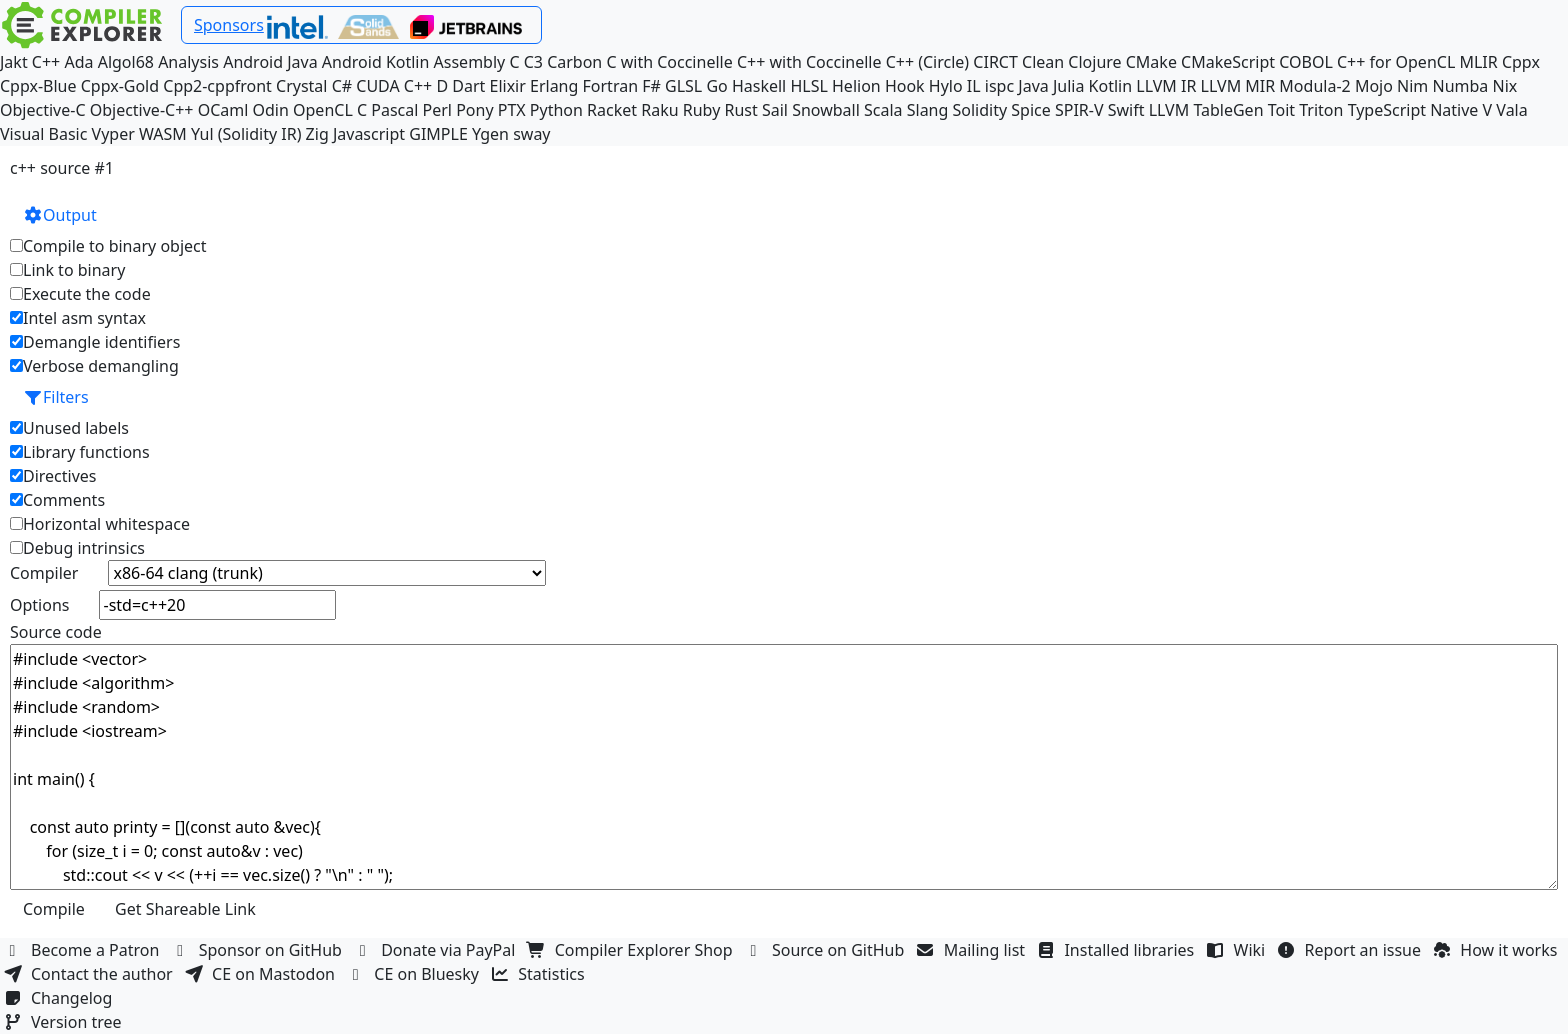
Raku (659, 110)
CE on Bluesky (415, 974)
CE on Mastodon (262, 974)
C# (342, 86)
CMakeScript (1228, 62)
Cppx (1521, 62)
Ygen (490, 134)
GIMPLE (438, 134)
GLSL (683, 86)
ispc (999, 86)
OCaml (223, 110)
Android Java (270, 62)
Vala (1511, 110)
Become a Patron (84, 950)
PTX (512, 110)
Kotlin (1111, 86)
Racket (612, 110)
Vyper (113, 134)
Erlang (554, 86)
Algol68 (126, 62)
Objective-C (43, 110)
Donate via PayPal (437, 950)
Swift (1126, 110)
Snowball (826, 110)
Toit (1281, 110)
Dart (468, 86)
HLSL (808, 86)
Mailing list (973, 950)
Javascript (369, 134)
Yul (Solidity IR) (246, 134)
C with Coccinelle (669, 62)
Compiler (44, 573)
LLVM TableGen (1206, 110)
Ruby (702, 110)
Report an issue (1352, 950)
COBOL (1306, 62)
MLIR (1478, 62)
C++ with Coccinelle (809, 62)
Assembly (470, 62)
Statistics (540, 974)
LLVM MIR (1238, 86)
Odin (271, 110)
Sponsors (229, 25)
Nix (1504, 86)
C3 (533, 62)
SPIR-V (1079, 110)
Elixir (507, 86)
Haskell (759, 86)
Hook (905, 86)
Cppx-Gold (120, 86)
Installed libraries (1117, 950)
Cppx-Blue (38, 86)
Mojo (1374, 86)
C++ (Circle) (928, 62)
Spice (1030, 110)
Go (716, 86)
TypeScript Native (1413, 110)
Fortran (611, 86)
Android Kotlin (376, 62)
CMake (1151, 62)
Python (556, 110)
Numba (1460, 86)
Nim (1412, 86)
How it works (1497, 950)
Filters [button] (56, 397)
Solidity (980, 110)
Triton (1321, 110)
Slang (928, 110)
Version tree (65, 1022)
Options (39, 605)
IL (974, 86)
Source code (56, 632)
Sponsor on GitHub (259, 950)
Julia (1069, 86)
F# (651, 86)
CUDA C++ (394, 86)
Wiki (1238, 950)
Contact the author (90, 974)
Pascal (394, 110)
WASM (163, 134)
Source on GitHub (827, 950)
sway (531, 134)
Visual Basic (43, 134)
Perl (437, 110)
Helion (856, 86)
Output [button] (60, 215)
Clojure (1094, 62)
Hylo (946, 86)
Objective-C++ (142, 110)
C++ (46, 62)
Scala (883, 110)
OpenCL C (330, 110)
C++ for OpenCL (1396, 62)
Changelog (60, 998)
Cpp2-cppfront (217, 86)
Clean (1043, 62)
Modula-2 (1314, 86)
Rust (740, 110)
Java (1033, 86)
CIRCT (995, 62)
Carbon (574, 62)
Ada (78, 62)
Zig (317, 134)
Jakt (14, 62)
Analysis (188, 62)
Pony (474, 110)
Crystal (301, 86)
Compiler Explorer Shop (632, 950)
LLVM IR (1166, 86)
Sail (775, 110)
